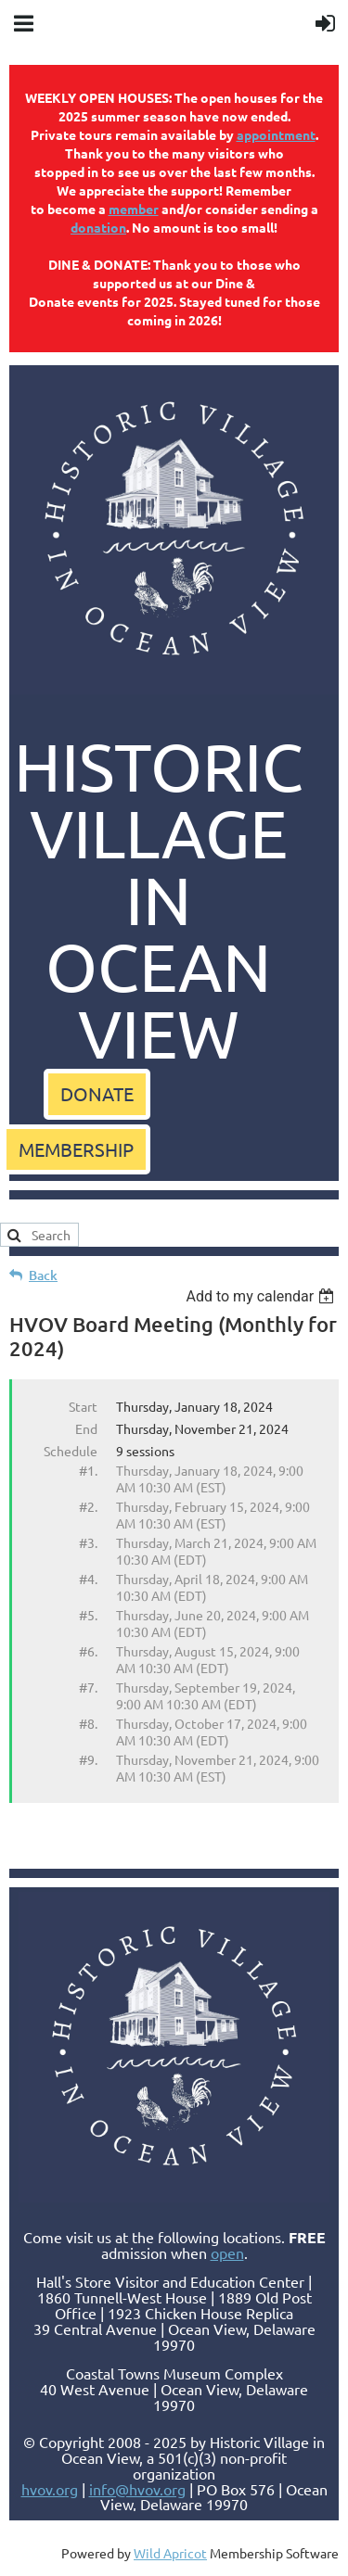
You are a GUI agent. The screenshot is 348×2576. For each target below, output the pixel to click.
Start (83, 1406)
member (134, 208)
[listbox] (262, 1296)
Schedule (70, 1450)
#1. (88, 1470)
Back (43, 1275)
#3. (88, 1542)
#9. (88, 1759)
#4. (88, 1578)
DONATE (97, 1093)
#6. (88, 1651)
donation (98, 227)
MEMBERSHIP (76, 1149)
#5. (88, 1614)
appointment (276, 134)
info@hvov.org (137, 2489)
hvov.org (49, 2489)
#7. (88, 1687)
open (227, 2252)
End (86, 1428)
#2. (88, 1506)
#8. (88, 1723)
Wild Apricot (170, 2552)
